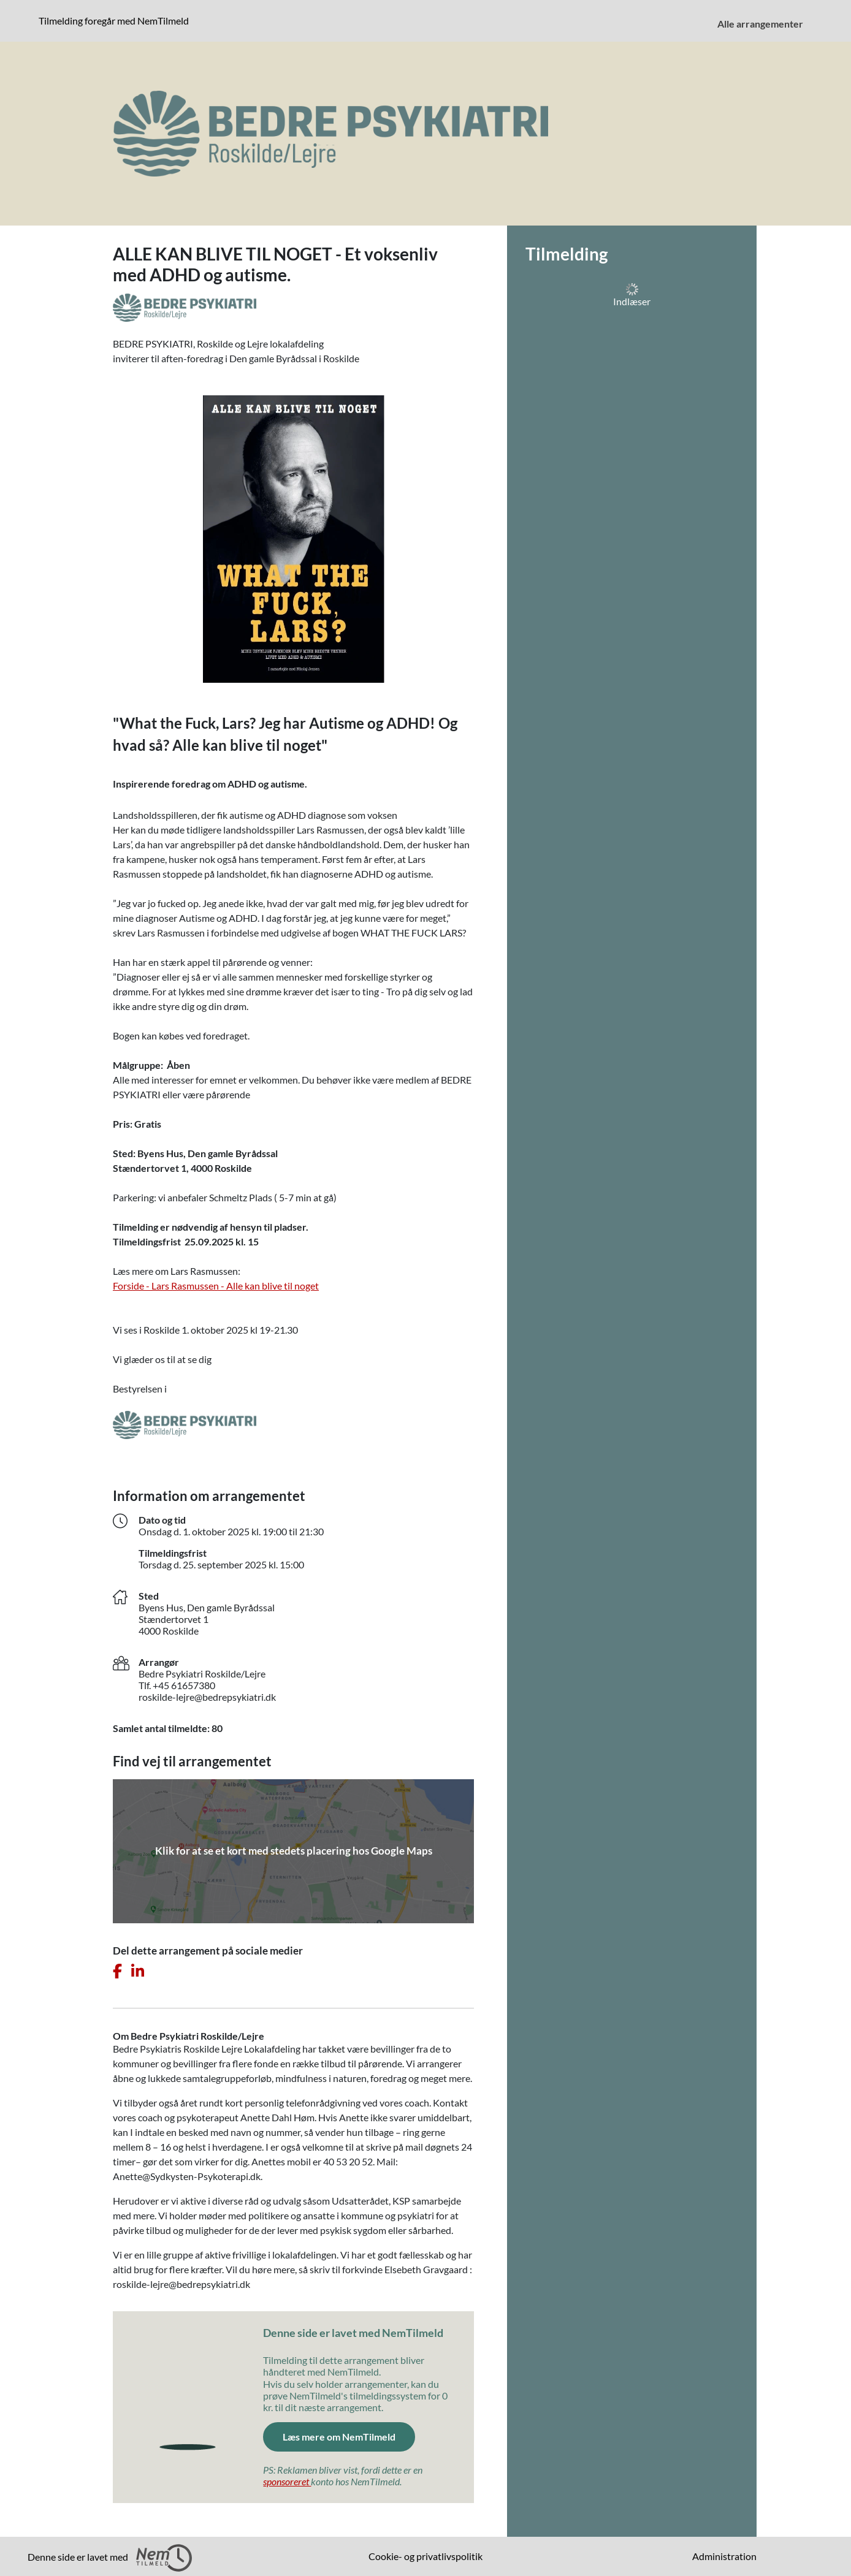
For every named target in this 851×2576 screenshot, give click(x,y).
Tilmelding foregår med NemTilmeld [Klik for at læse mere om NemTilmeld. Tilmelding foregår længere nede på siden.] (116, 20)
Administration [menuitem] (724, 2556)
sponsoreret (287, 2481)
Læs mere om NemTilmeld (349, 2435)
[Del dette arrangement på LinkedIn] (137, 1971)
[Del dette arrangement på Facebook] (117, 1971)
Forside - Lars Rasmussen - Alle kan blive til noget (216, 1285)
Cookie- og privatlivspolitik (425, 2556)
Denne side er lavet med (110, 2558)
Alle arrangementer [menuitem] (760, 23)
